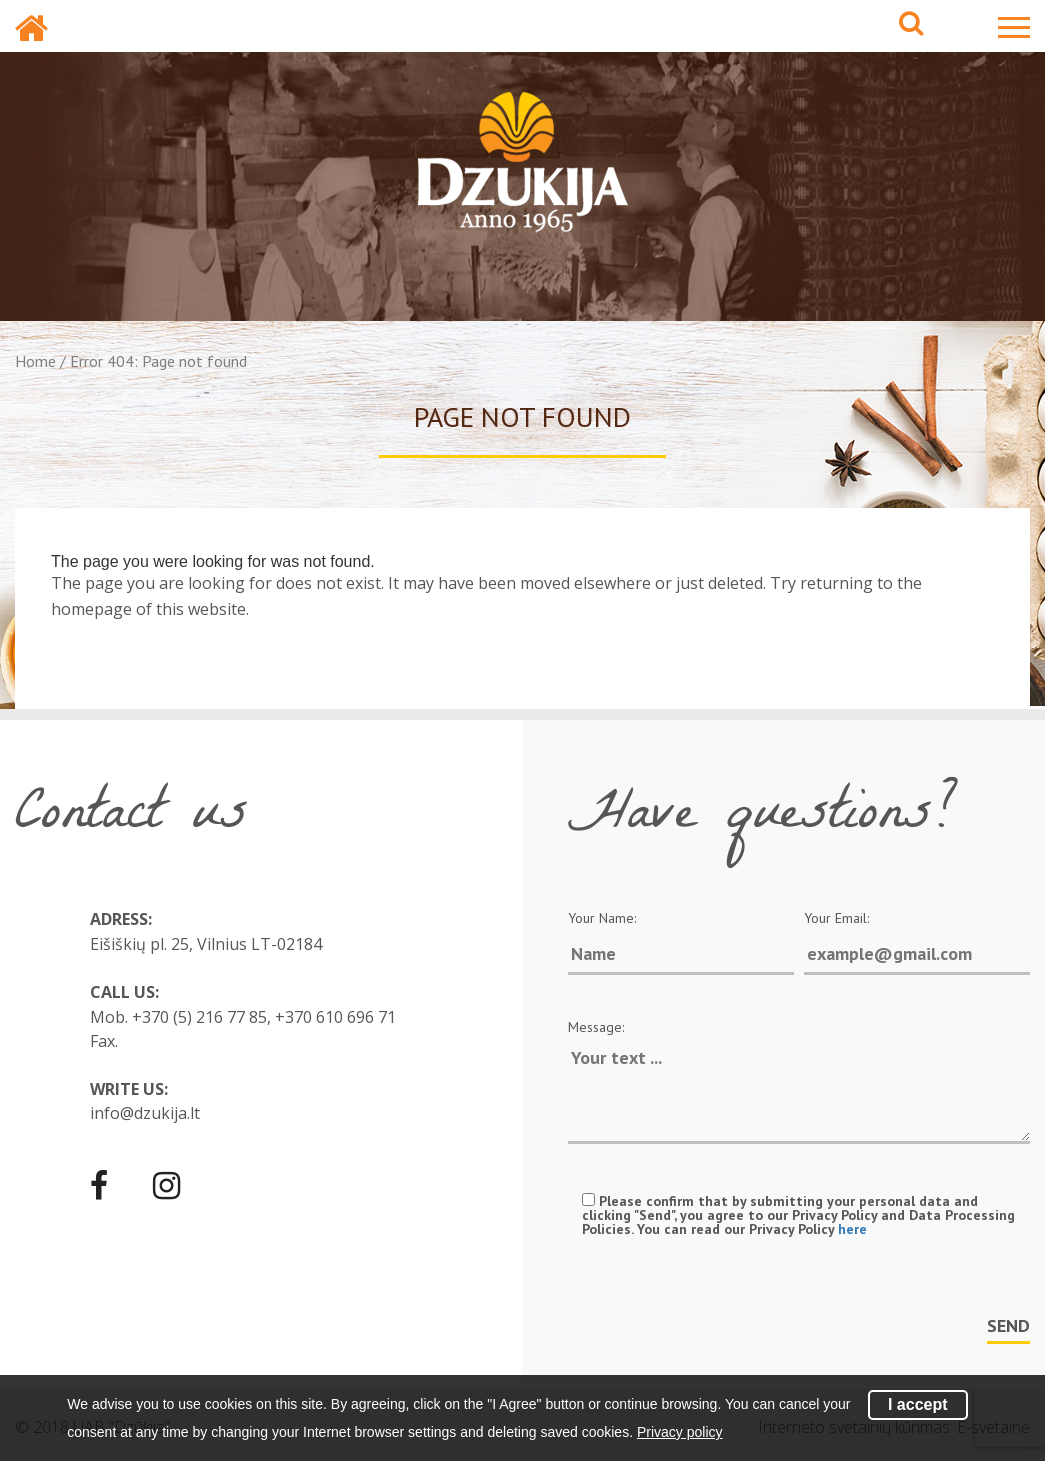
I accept (918, 1404)
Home (35, 361)
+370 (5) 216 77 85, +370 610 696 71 (264, 1017)
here (852, 1229)
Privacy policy (680, 1432)
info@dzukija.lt (145, 1113)
